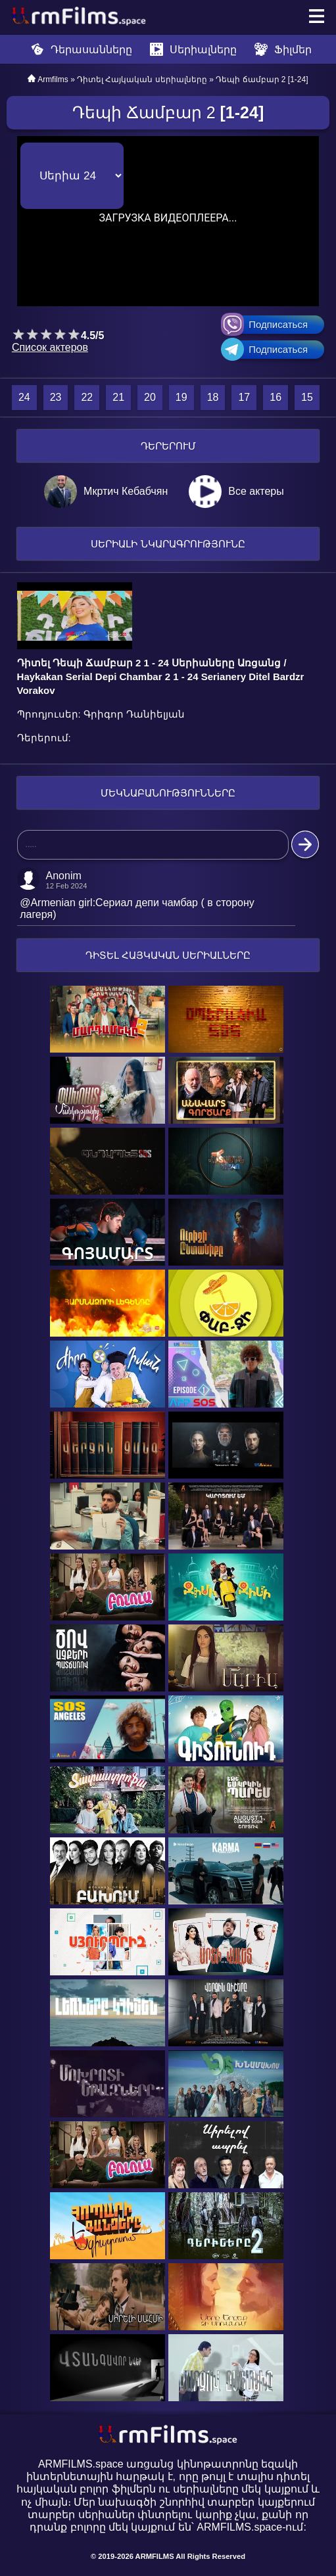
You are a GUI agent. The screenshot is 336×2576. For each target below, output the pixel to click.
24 (24, 397)
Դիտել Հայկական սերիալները (142, 79)
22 (87, 397)
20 (150, 397)
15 (307, 397)
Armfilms (52, 79)
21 (118, 397)
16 (275, 397)
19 (181, 397)
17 (244, 397)
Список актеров (50, 347)
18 (213, 397)
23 (56, 397)
